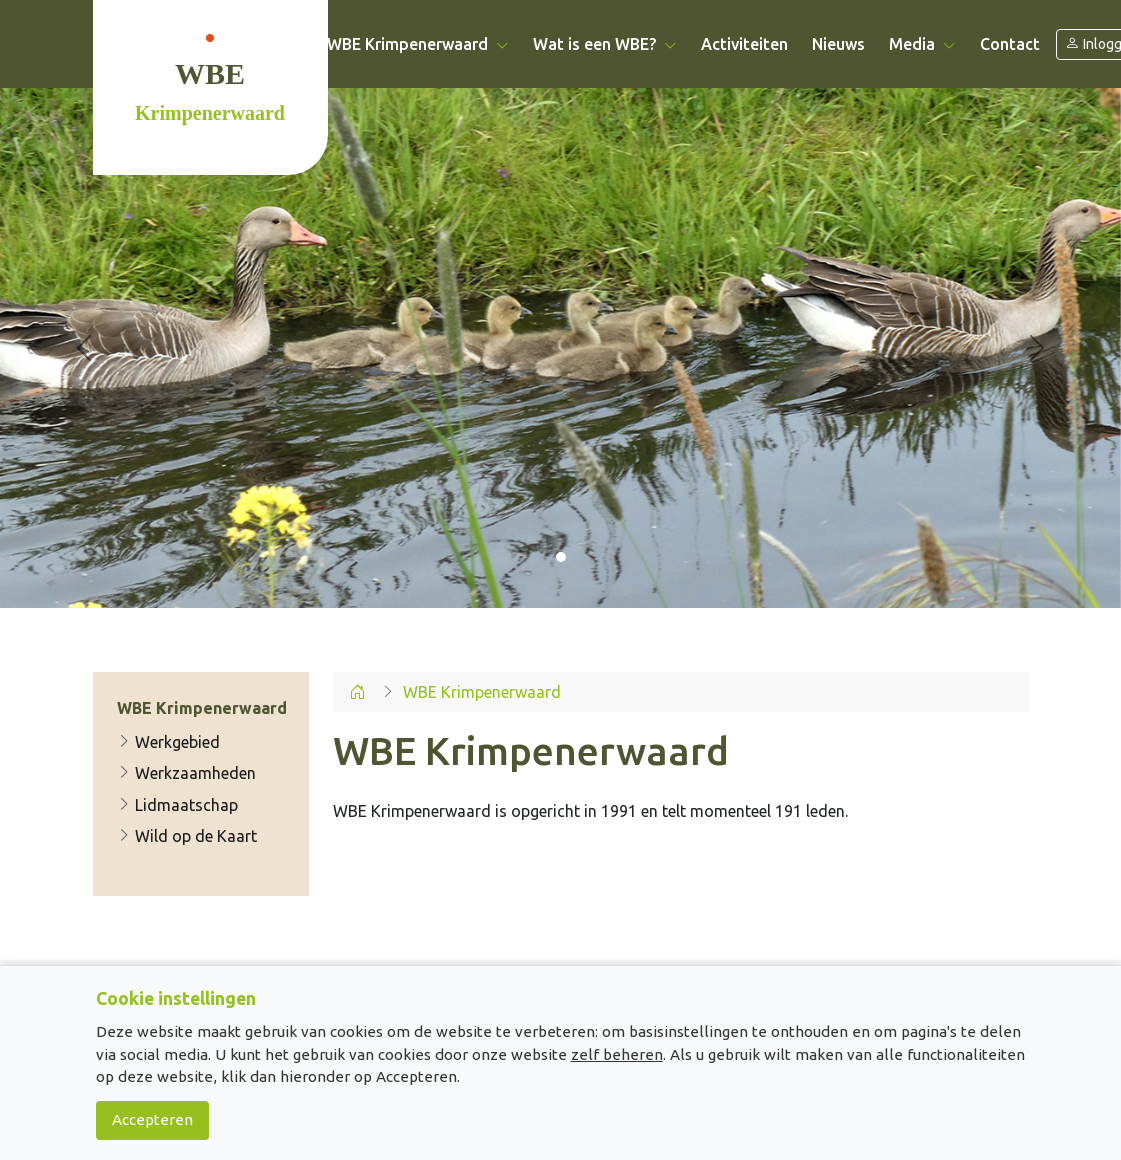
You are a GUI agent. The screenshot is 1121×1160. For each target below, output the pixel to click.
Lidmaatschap (177, 805)
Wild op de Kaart (187, 836)
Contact (1010, 44)
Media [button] (922, 44)
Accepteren (152, 1119)
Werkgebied (168, 742)
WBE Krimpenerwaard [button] (418, 44)
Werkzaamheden (186, 773)
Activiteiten (744, 44)
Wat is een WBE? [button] (605, 44)
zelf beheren (617, 1054)
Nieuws (838, 44)
